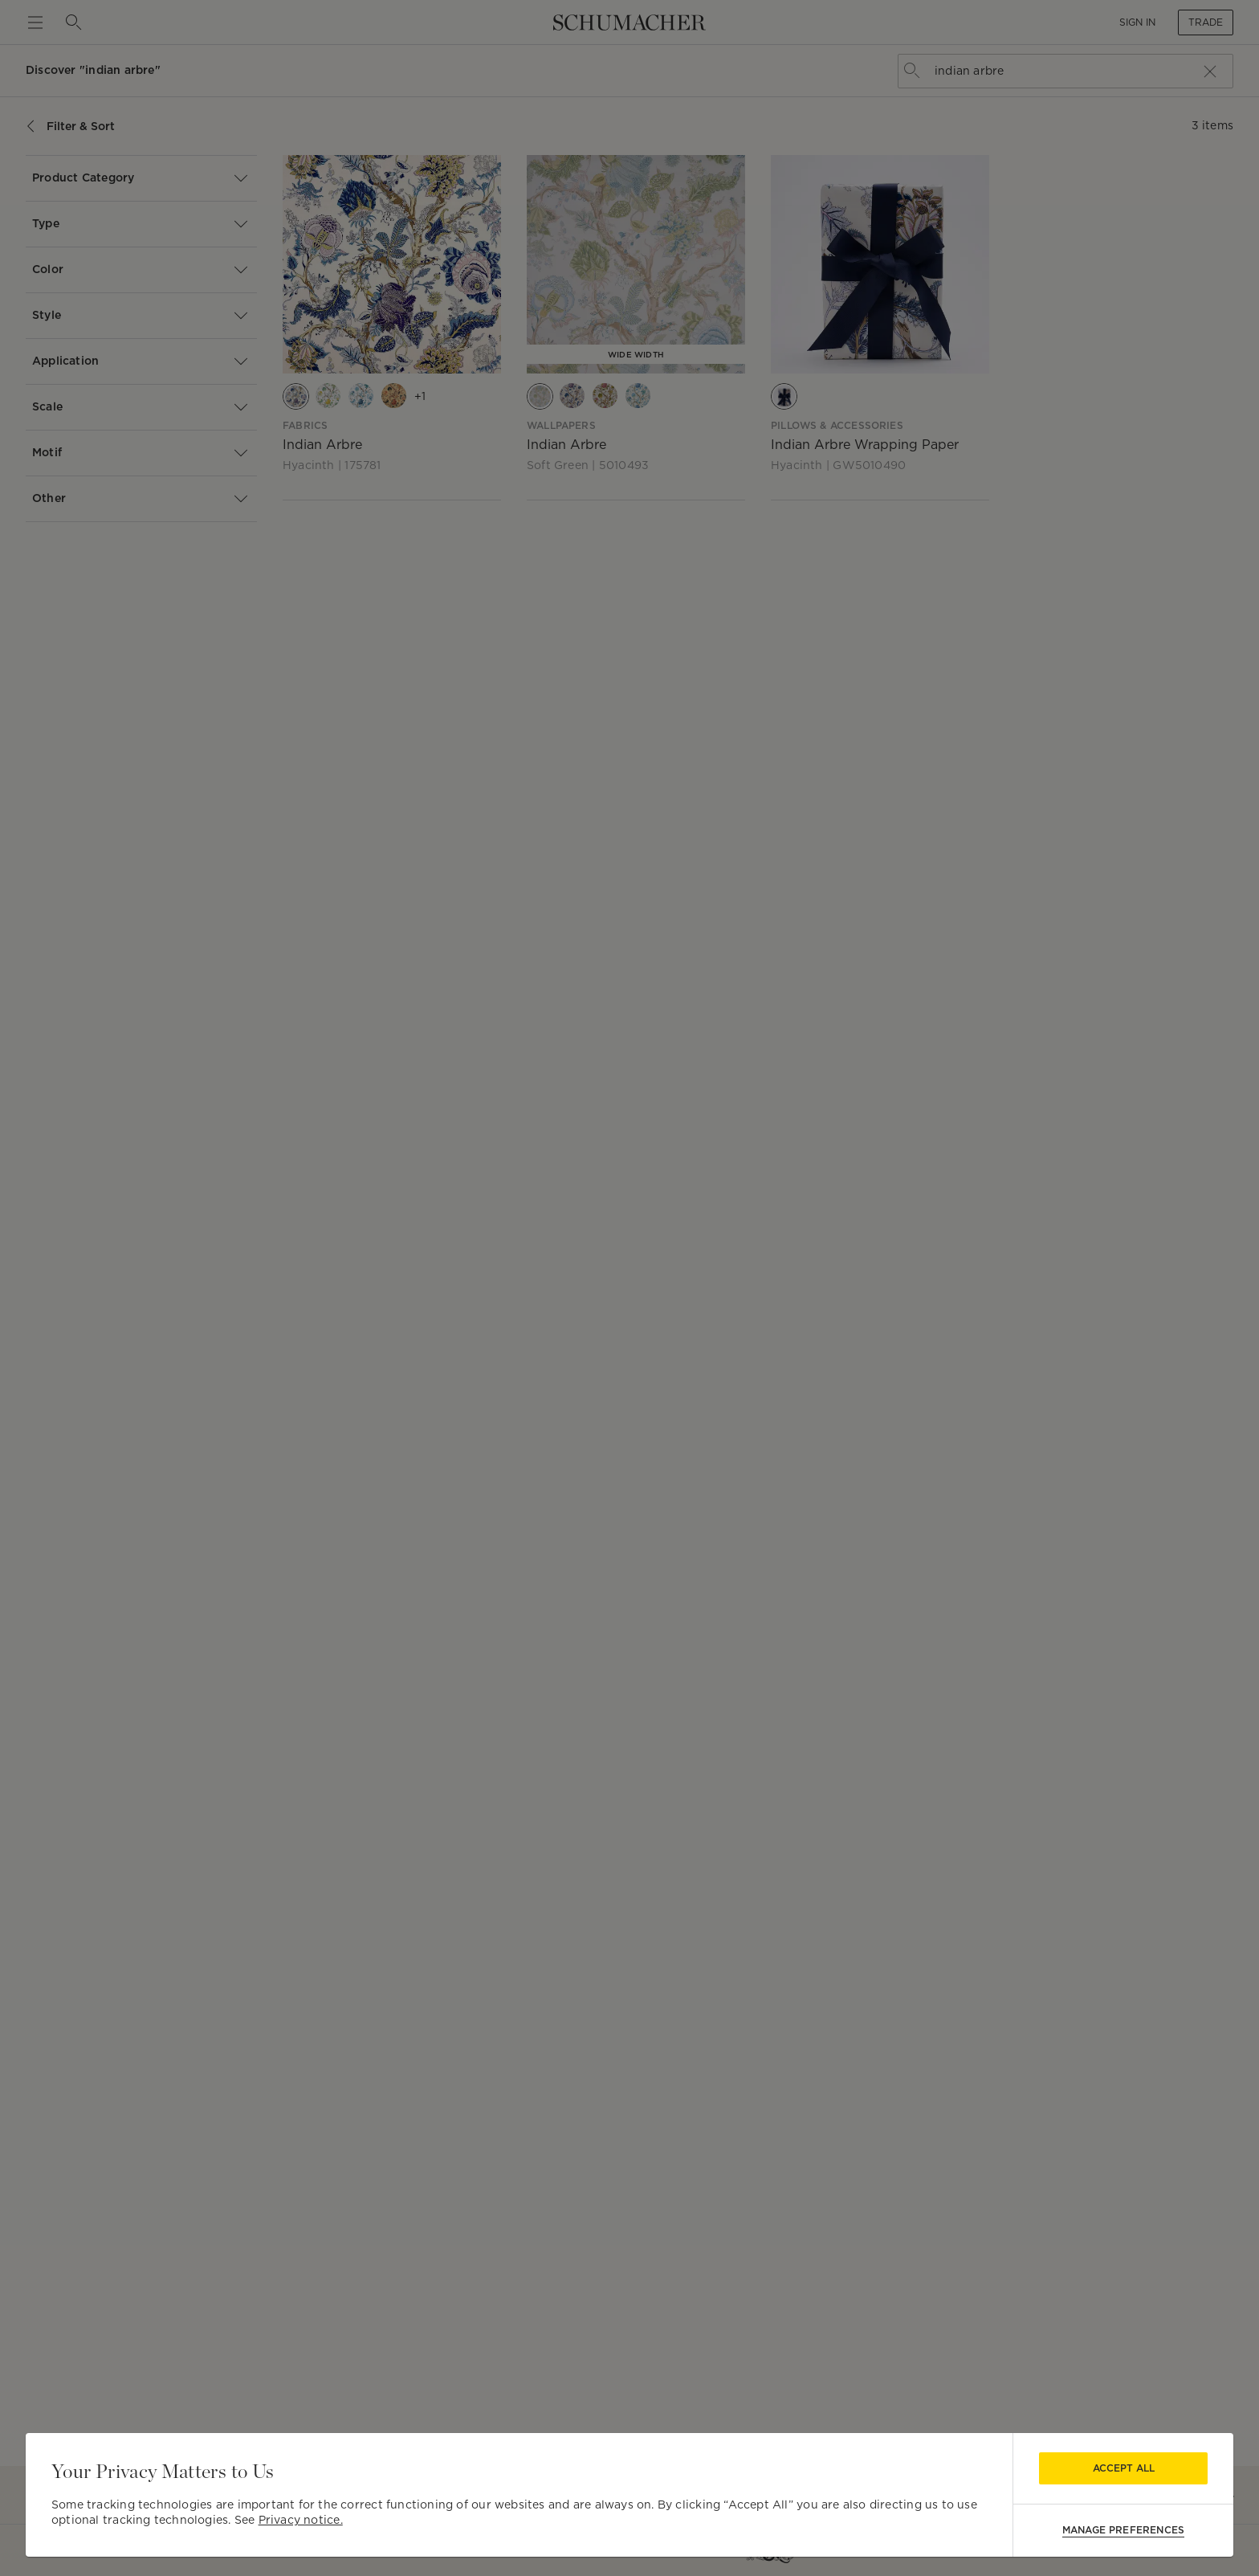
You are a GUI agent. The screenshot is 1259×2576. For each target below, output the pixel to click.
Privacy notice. (301, 2519)
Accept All (1124, 2468)
